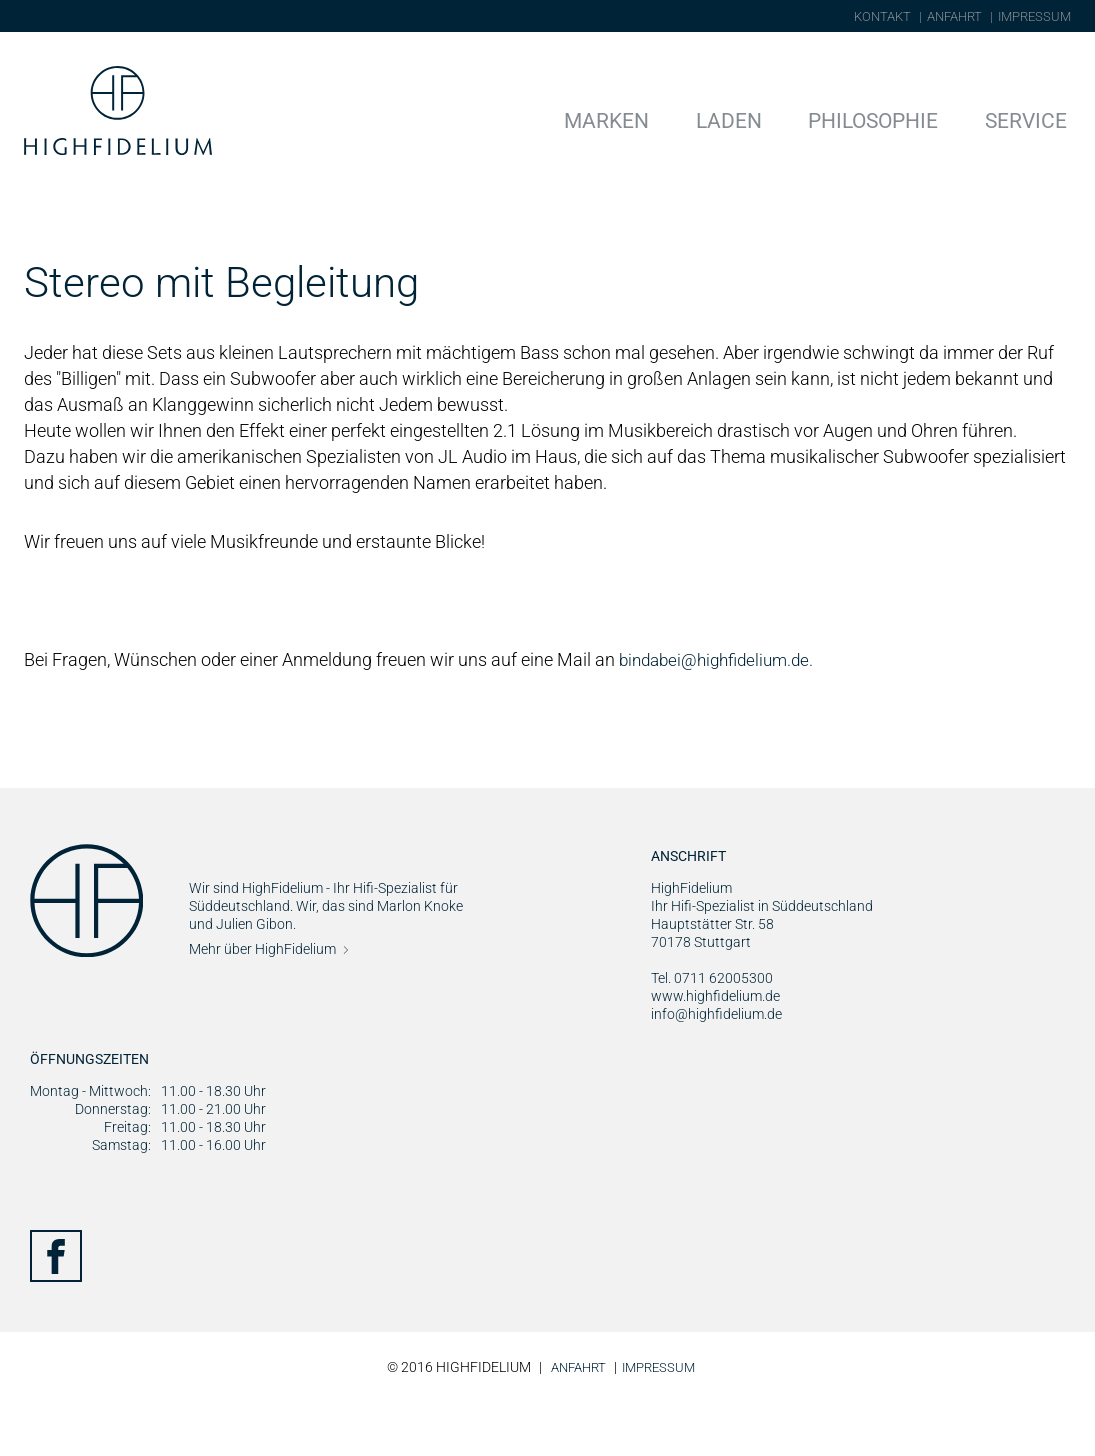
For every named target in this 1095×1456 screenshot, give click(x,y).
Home (45, 219)
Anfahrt (954, 16)
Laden (784, 118)
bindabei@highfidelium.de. (722, 715)
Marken (681, 118)
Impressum (1034, 16)
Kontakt (882, 16)
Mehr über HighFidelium (262, 1005)
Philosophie (907, 118)
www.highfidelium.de (715, 1052)
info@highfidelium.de (716, 1070)
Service (1036, 118)
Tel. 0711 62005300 (712, 1034)
